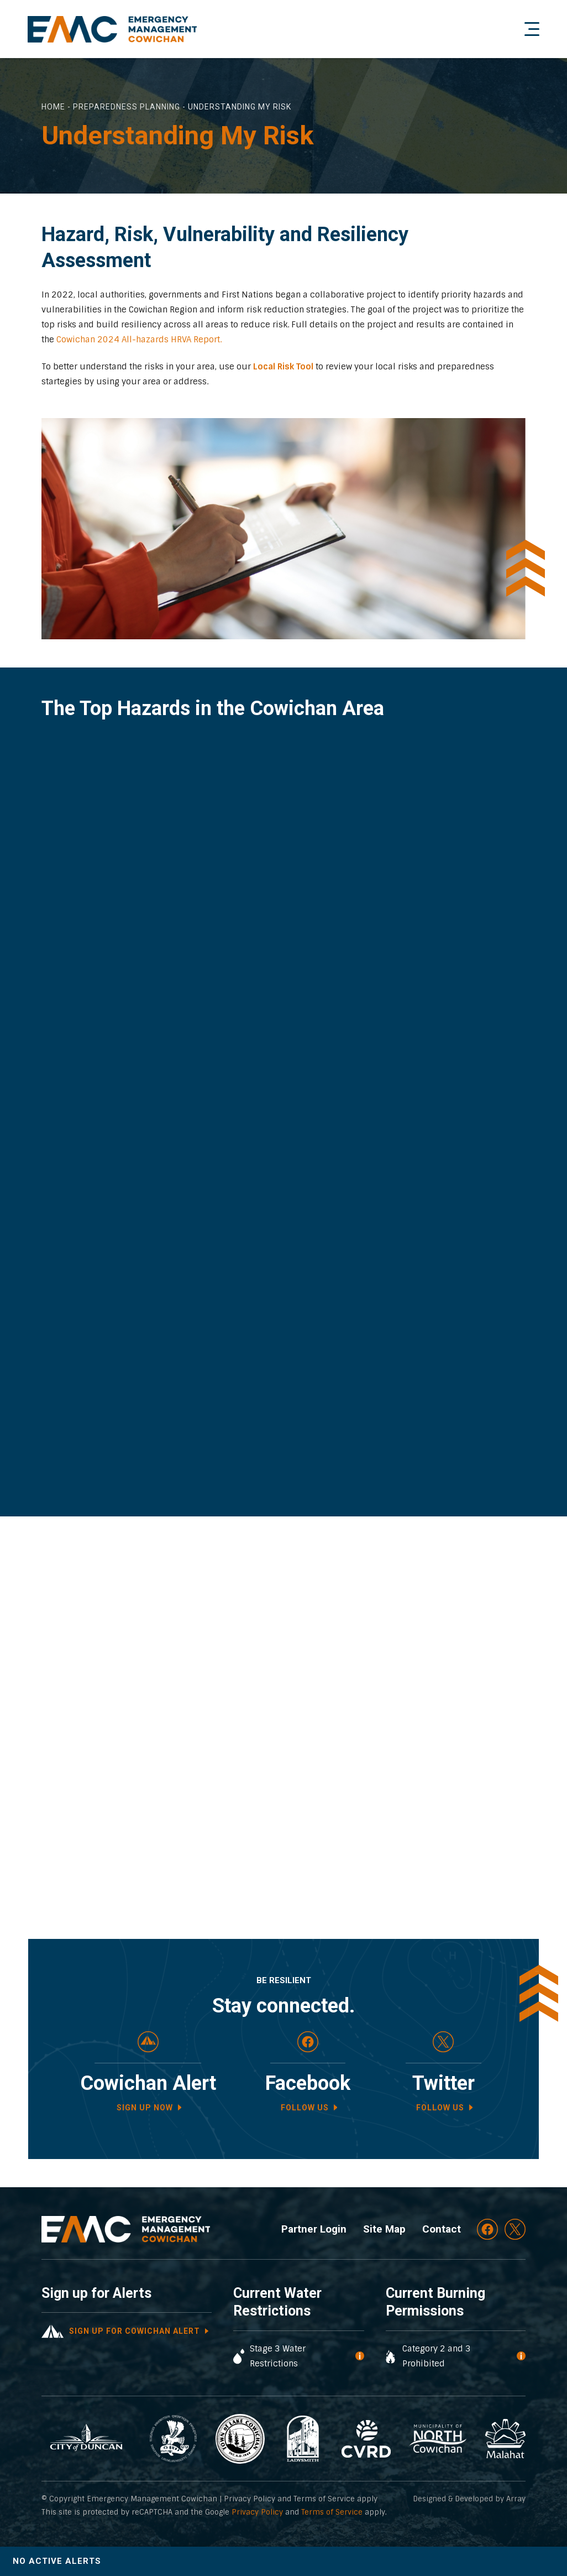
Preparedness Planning (126, 106)
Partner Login (314, 2229)
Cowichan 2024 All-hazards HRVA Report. (139, 339)
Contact (441, 2229)
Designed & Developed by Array (469, 2499)
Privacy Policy (257, 2512)
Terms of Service (332, 2512)
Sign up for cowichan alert (134, 2331)
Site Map (384, 2229)
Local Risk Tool (283, 366)
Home (53, 106)
